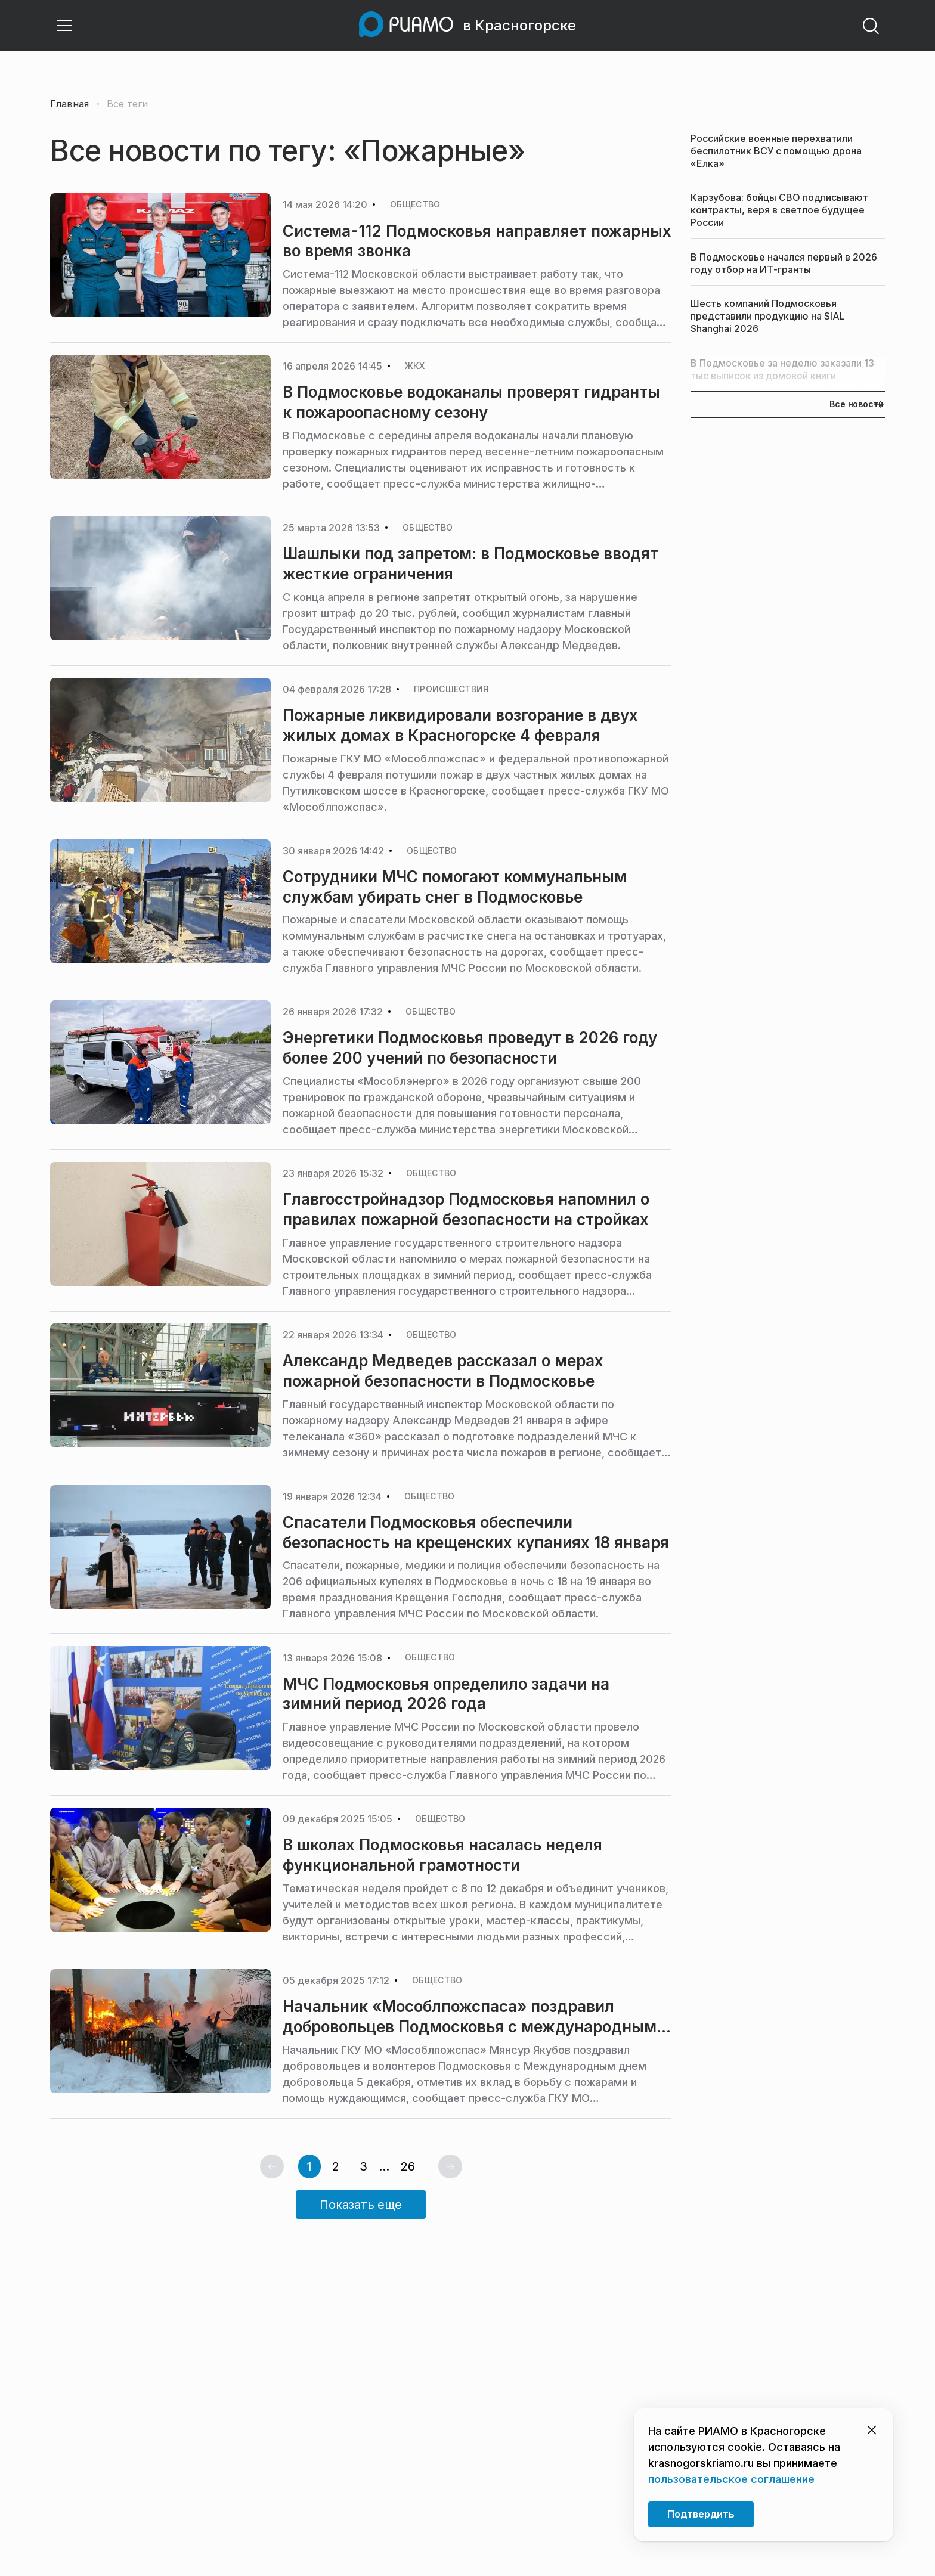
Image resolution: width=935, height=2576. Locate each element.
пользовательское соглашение (731, 2479)
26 (408, 2166)
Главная (69, 104)
